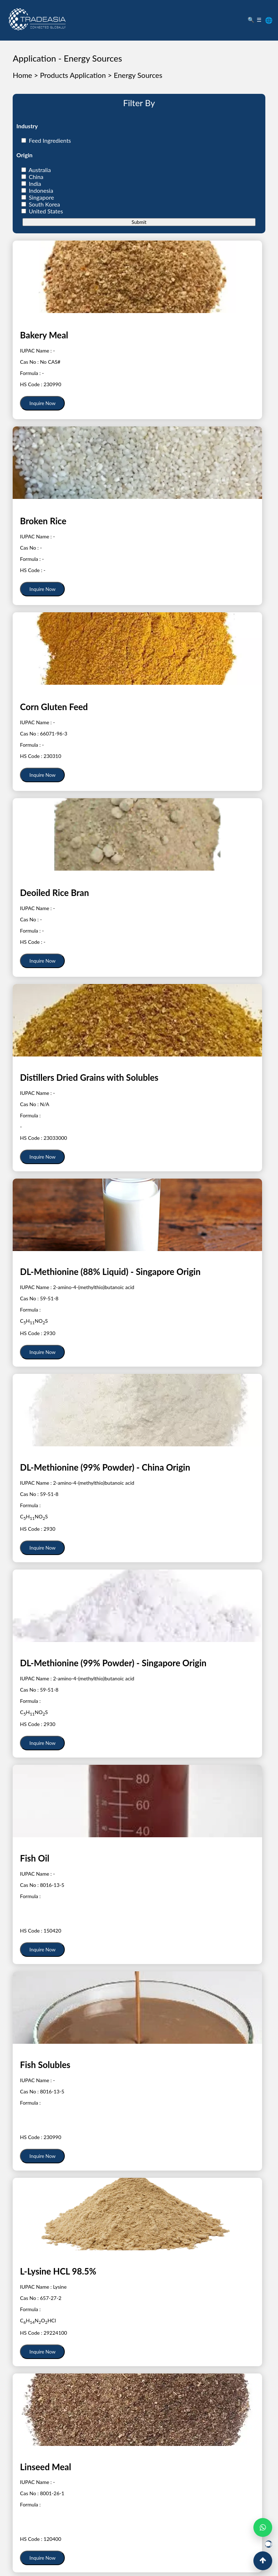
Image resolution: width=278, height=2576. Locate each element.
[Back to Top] (262, 2560)
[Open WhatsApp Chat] (262, 2527)
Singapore (41, 197)
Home (22, 75)
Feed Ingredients (50, 140)
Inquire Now (42, 403)
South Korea (44, 204)
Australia (40, 169)
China (36, 176)
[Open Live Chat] (268, 2544)
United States (46, 211)
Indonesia (41, 190)
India (35, 183)
